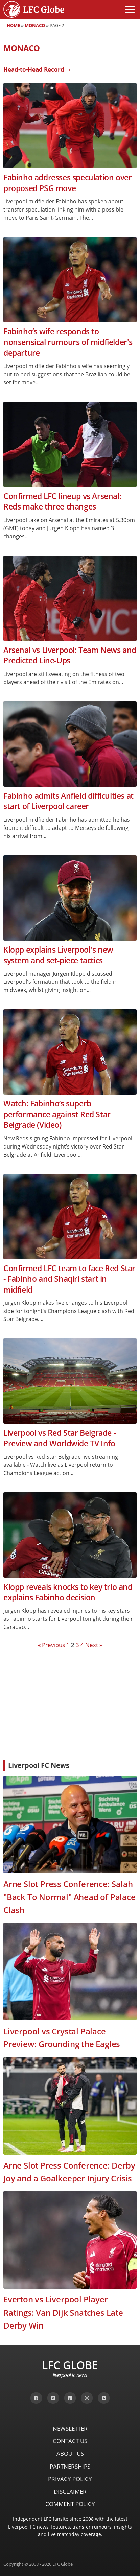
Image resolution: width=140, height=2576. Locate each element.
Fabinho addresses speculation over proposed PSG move (67, 182)
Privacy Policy (70, 2479)
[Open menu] (130, 9)
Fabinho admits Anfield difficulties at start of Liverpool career (68, 801)
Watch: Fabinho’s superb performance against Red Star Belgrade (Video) (57, 1114)
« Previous (51, 1645)
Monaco (35, 25)
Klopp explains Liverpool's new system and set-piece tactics (58, 954)
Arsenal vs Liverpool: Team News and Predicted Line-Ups (69, 655)
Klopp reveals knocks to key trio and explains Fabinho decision (68, 1592)
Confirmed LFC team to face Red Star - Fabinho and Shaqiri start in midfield (69, 1279)
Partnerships (70, 2466)
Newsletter (70, 2428)
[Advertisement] (70, 1704)
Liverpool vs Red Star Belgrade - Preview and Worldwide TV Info (59, 1438)
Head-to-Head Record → (37, 69)
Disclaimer (70, 2491)
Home (13, 25)
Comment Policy (70, 2504)
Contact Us (70, 2441)
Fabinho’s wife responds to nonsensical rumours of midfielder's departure (68, 342)
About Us (70, 2453)
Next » (93, 1645)
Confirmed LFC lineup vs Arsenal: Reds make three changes (62, 501)
